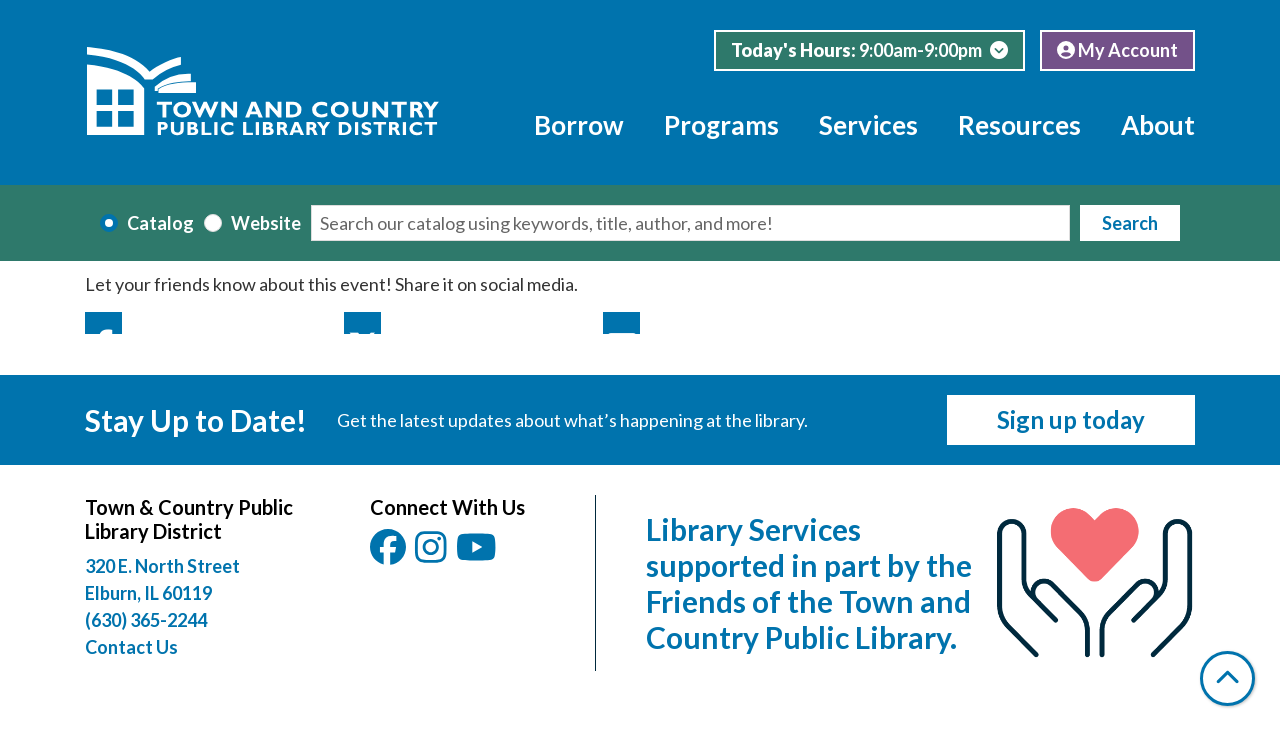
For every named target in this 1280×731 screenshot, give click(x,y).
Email (621, 323)
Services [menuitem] (868, 125)
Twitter (362, 323)
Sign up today (1071, 419)
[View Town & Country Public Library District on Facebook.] (389, 554)
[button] (869, 50)
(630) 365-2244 (146, 620)
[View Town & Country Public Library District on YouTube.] (478, 554)
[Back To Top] (1227, 678)
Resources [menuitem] (1019, 125)
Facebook (103, 323)
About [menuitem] (1158, 125)
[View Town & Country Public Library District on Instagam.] (432, 554)
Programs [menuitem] (721, 125)
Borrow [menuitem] (579, 125)
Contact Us (131, 647)
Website (266, 223)
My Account (1117, 50)
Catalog (160, 223)
